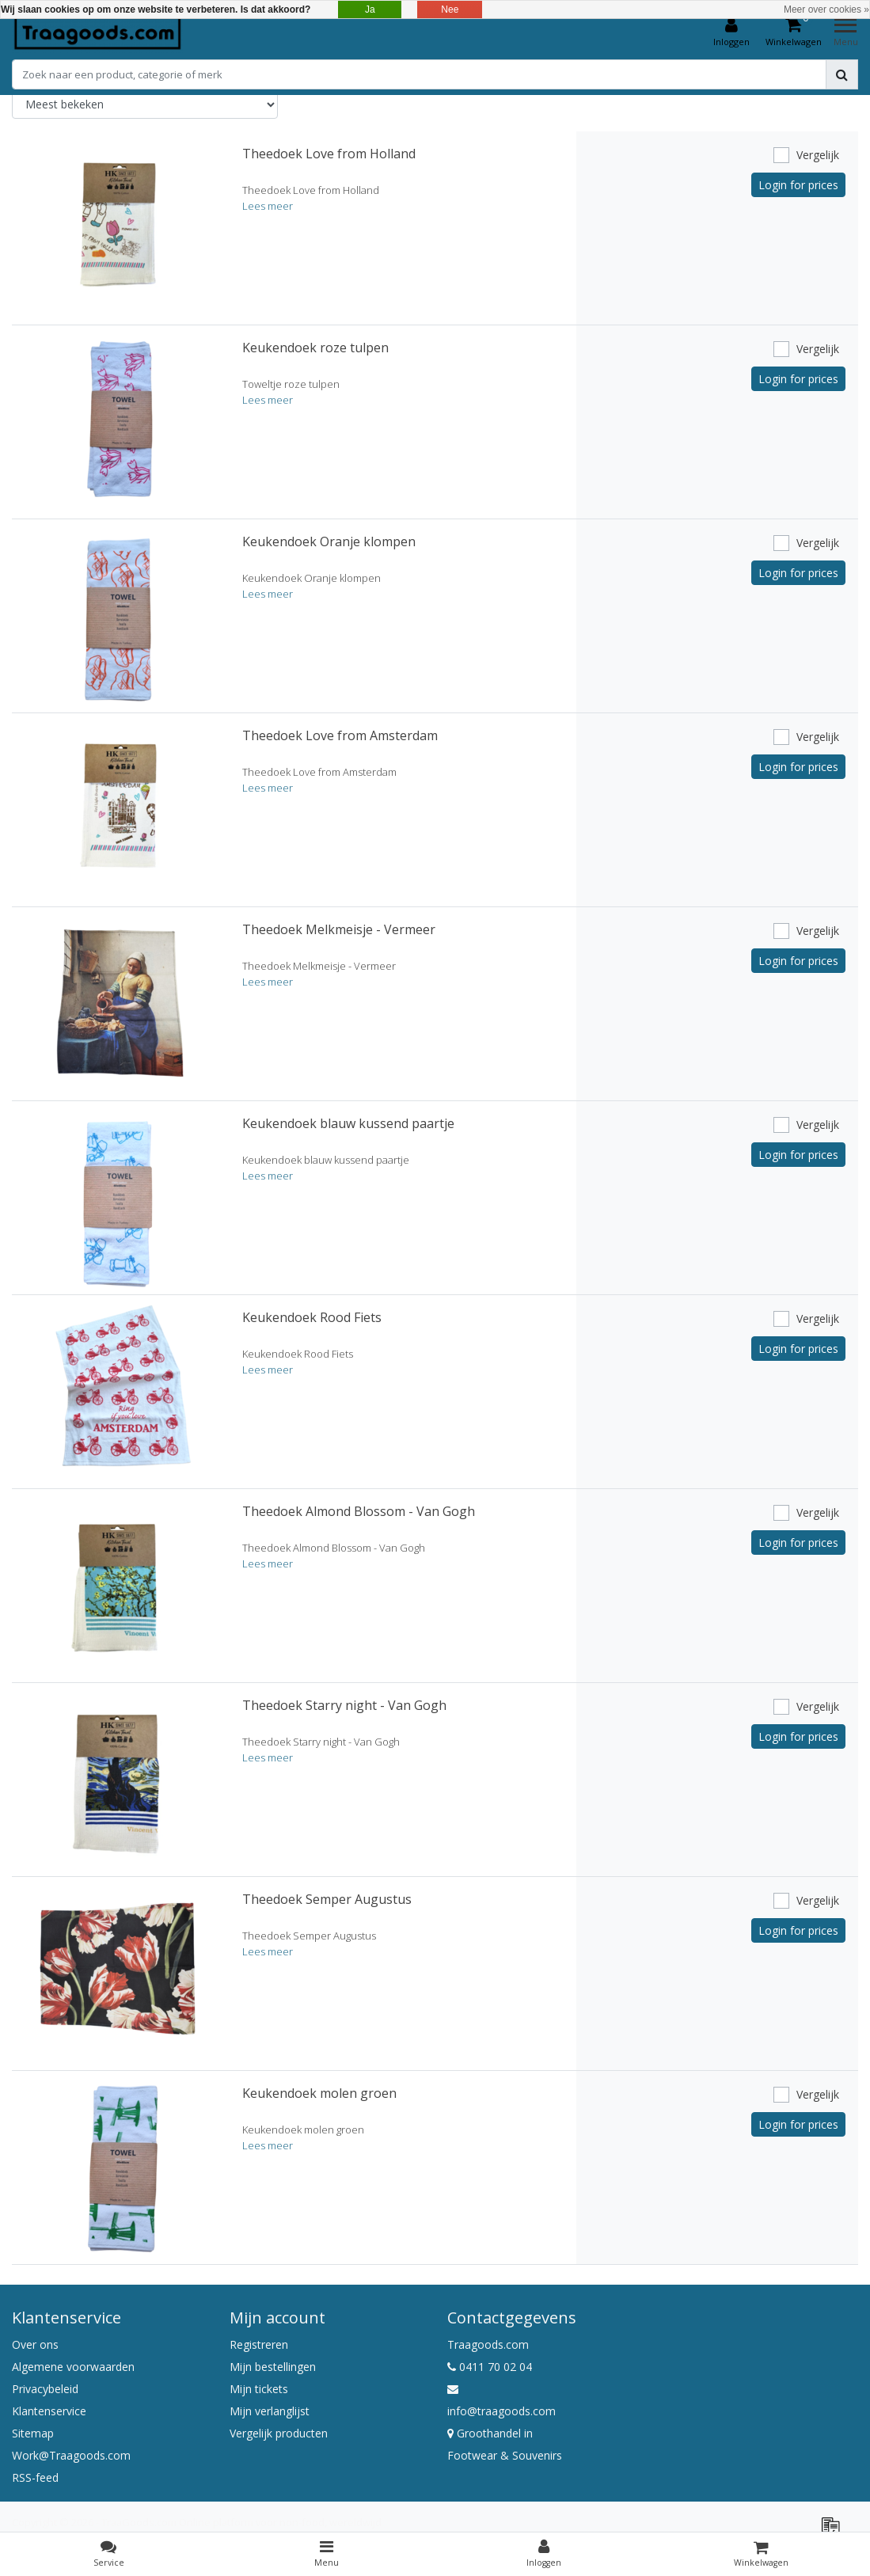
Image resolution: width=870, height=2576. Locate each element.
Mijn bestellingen (273, 2366)
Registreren (259, 2344)
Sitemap (33, 2433)
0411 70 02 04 (489, 2366)
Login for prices (798, 184)
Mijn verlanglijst (270, 2410)
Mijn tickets (259, 2388)
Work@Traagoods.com (71, 2455)
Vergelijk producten (279, 2433)
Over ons (35, 2344)
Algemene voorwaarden (73, 2366)
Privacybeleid (45, 2388)
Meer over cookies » (826, 9)
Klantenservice (49, 2410)
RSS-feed (35, 2477)
